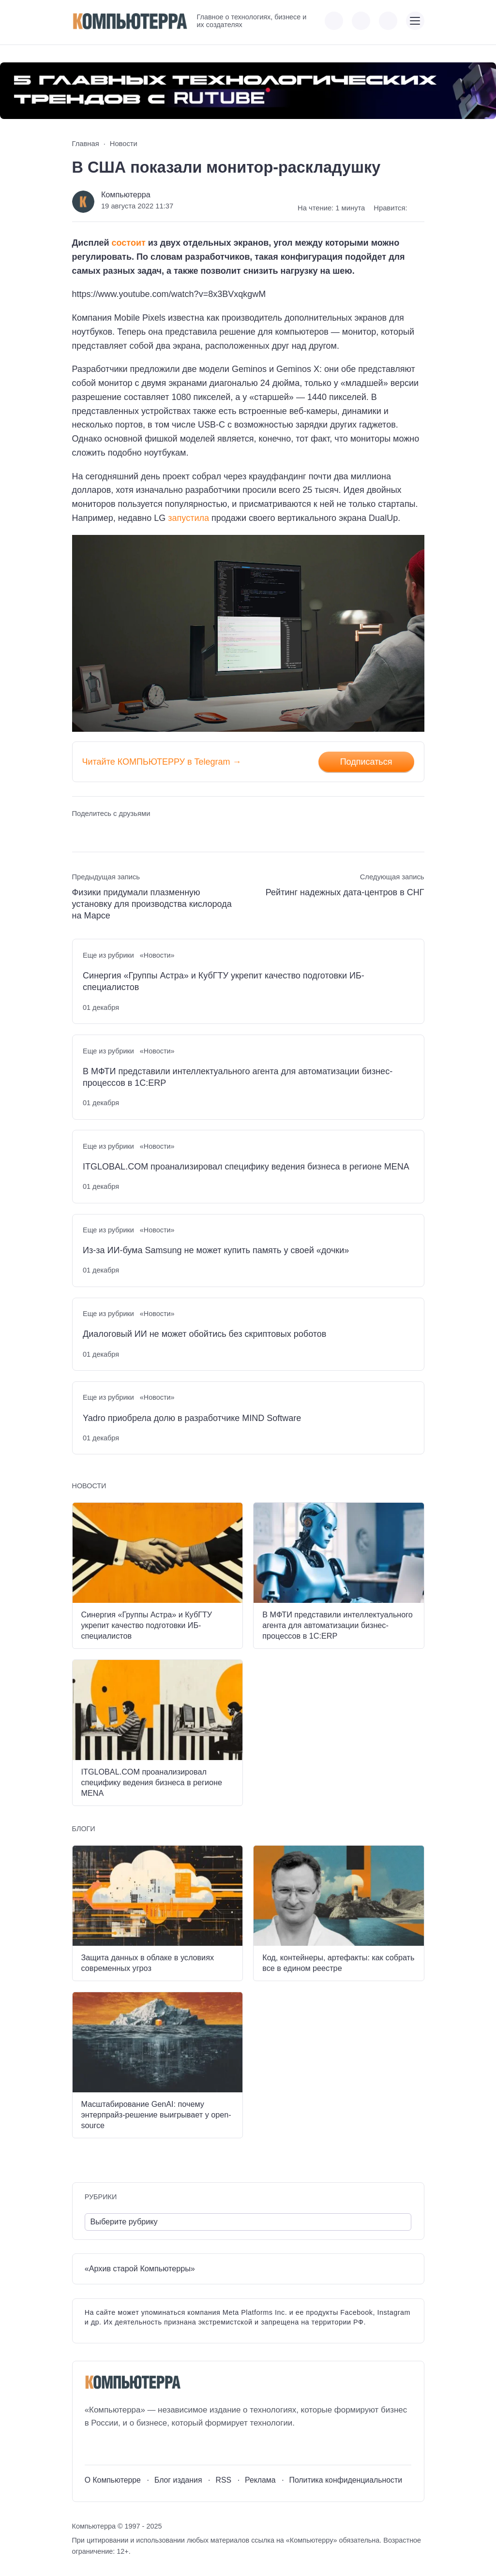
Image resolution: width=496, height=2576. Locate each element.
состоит (129, 243)
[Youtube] (110, 2447)
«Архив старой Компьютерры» (140, 2268)
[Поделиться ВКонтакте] (79, 832)
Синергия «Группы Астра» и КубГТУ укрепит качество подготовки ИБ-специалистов (223, 981)
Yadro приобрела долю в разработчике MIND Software (192, 1418)
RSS (223, 2480)
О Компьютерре (113, 2480)
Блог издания (178, 2480)
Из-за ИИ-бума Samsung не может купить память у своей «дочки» (216, 1250)
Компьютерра (125, 194)
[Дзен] (145, 2447)
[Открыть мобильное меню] (415, 21)
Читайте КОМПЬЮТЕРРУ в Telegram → (161, 762)
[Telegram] (127, 2447)
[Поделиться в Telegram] (97, 832)
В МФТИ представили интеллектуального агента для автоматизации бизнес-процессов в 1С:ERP (237, 1077)
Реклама (260, 2480)
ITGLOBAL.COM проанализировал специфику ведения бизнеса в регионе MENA (246, 1166)
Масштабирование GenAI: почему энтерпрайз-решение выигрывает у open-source (156, 2115)
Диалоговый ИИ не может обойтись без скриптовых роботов (204, 1334)
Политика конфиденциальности (346, 2480)
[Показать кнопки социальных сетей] (334, 21)
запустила (188, 518)
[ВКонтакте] (92, 2447)
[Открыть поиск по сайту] (388, 21)
